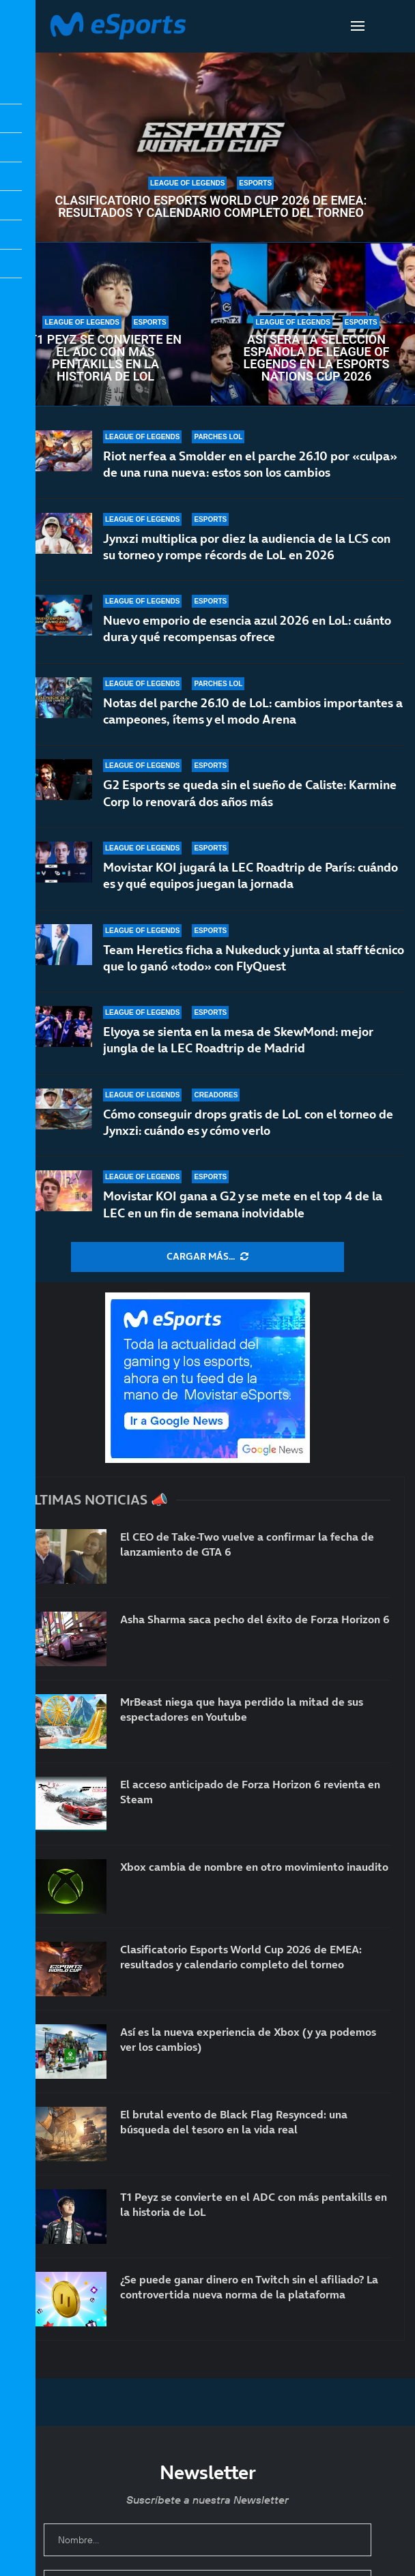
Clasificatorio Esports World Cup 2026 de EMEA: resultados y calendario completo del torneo (211, 206)
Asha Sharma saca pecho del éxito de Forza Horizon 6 (255, 1619)
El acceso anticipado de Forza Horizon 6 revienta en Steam (250, 1792)
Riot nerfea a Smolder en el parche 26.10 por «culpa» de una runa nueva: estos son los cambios (250, 464)
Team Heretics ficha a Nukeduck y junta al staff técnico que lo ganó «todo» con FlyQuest (253, 960)
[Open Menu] (357, 26)
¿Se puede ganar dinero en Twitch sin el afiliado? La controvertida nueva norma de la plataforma (249, 2287)
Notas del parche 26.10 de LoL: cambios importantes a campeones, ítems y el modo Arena (253, 711)
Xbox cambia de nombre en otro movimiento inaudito (254, 1866)
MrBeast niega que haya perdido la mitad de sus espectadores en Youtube (241, 1709)
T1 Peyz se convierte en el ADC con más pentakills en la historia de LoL (105, 358)
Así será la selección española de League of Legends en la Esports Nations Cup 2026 (317, 358)
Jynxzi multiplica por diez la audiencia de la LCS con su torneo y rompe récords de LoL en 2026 (246, 546)
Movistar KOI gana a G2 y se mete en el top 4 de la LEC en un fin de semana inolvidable (242, 1204)
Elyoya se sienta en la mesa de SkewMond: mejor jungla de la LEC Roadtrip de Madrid (238, 1039)
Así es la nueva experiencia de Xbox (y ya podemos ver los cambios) (248, 2039)
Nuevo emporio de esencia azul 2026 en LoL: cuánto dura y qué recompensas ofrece (247, 628)
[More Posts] (207, 1257)
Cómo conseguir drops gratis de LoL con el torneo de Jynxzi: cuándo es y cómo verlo (248, 1122)
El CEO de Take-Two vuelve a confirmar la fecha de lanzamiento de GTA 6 (247, 1544)
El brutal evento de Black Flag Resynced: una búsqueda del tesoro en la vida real (233, 2122)
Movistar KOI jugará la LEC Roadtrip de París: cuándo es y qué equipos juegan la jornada (250, 875)
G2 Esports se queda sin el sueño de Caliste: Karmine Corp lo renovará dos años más (250, 793)
